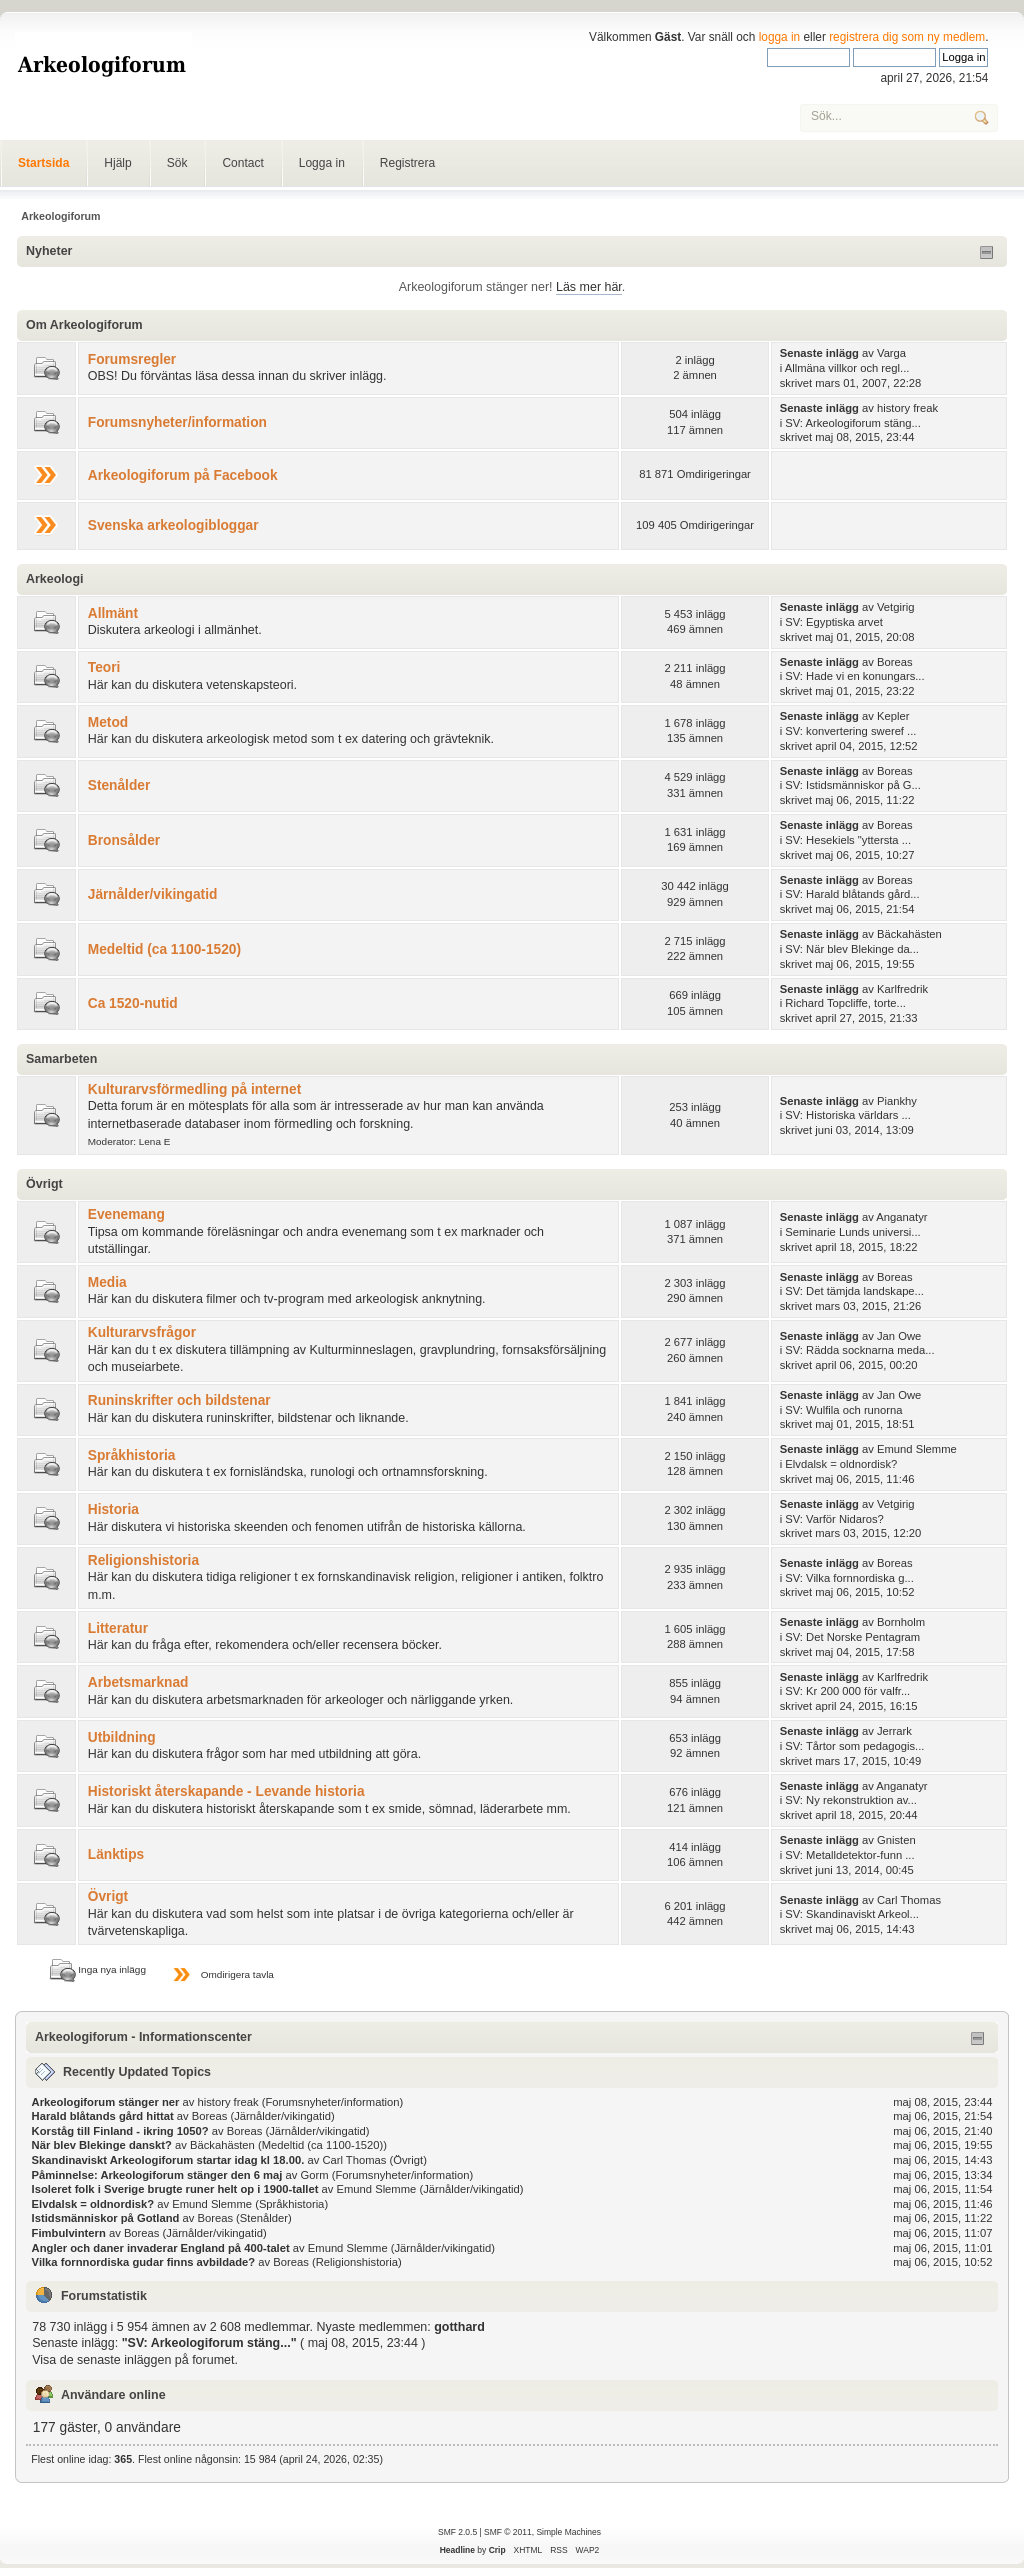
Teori (104, 667)
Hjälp (117, 163)
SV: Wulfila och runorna (843, 1410)
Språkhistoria (132, 1455)
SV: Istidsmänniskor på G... (853, 785)
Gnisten (896, 1840)
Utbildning (122, 1737)
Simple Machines (568, 2532)
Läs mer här (589, 287)
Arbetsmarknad (138, 1682)
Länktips (116, 1854)
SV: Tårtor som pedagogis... (854, 1746)
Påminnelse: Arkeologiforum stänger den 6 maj (157, 2175)
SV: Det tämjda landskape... (854, 1291)
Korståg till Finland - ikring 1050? (120, 2131)
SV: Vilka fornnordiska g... (849, 1578)
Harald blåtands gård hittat (103, 2116)
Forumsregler (132, 359)
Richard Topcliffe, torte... (845, 1003)
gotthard (459, 2327)
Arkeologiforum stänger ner (106, 2102)
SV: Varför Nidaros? (834, 1519)
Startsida (43, 163)
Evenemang (126, 1214)
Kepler (893, 716)
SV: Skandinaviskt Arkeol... (852, 1914)
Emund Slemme (917, 1449)
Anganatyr (901, 1217)
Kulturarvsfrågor (142, 1332)
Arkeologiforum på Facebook (183, 475)
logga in (780, 37)
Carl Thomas (909, 1900)
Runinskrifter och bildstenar (179, 1400)
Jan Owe (899, 1336)
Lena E (155, 1141)
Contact (242, 163)
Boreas (895, 662)
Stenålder (119, 785)
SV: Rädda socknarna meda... (859, 1350)
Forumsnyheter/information (177, 422)
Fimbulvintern (69, 2233)
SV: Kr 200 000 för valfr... (847, 1691)
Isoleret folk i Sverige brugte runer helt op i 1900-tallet (175, 2189)
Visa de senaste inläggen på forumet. (135, 2360)
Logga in (322, 163)
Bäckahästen (909, 934)
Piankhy (897, 1101)
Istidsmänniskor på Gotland (106, 2218)
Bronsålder (124, 840)
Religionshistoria (143, 1560)
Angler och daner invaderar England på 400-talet (161, 2248)
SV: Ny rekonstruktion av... (851, 1800)
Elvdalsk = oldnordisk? (841, 1464)
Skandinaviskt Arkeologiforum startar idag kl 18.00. (170, 2160)
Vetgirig (895, 607)
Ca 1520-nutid (133, 1003)
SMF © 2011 (508, 2532)
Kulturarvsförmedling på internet (194, 1089)
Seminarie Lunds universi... (852, 1232)
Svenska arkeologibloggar (173, 525)
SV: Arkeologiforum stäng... (853, 423)
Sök (177, 163)
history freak (907, 408)
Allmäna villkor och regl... (847, 368)
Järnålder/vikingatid (153, 894)
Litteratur (118, 1628)
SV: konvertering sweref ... (850, 731)
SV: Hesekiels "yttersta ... (848, 840)
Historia (113, 1509)
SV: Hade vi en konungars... (854, 676)
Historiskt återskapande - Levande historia (226, 1791)
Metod (108, 722)
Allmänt (113, 613)
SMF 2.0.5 (457, 2532)
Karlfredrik (902, 989)
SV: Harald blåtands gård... (852, 894)
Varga (891, 353)
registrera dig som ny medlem (907, 37)
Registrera (407, 163)
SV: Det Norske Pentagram (852, 1637)
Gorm (315, 2175)
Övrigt (108, 1896)
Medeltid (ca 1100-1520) (164, 949)
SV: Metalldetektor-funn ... (849, 1855)
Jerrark (894, 1731)
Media (107, 1282)
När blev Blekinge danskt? (102, 2145)
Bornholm (901, 1622)
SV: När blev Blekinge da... (852, 949)
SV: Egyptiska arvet (833, 622)
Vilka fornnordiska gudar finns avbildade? (144, 2262)
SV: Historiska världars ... (848, 1115)
